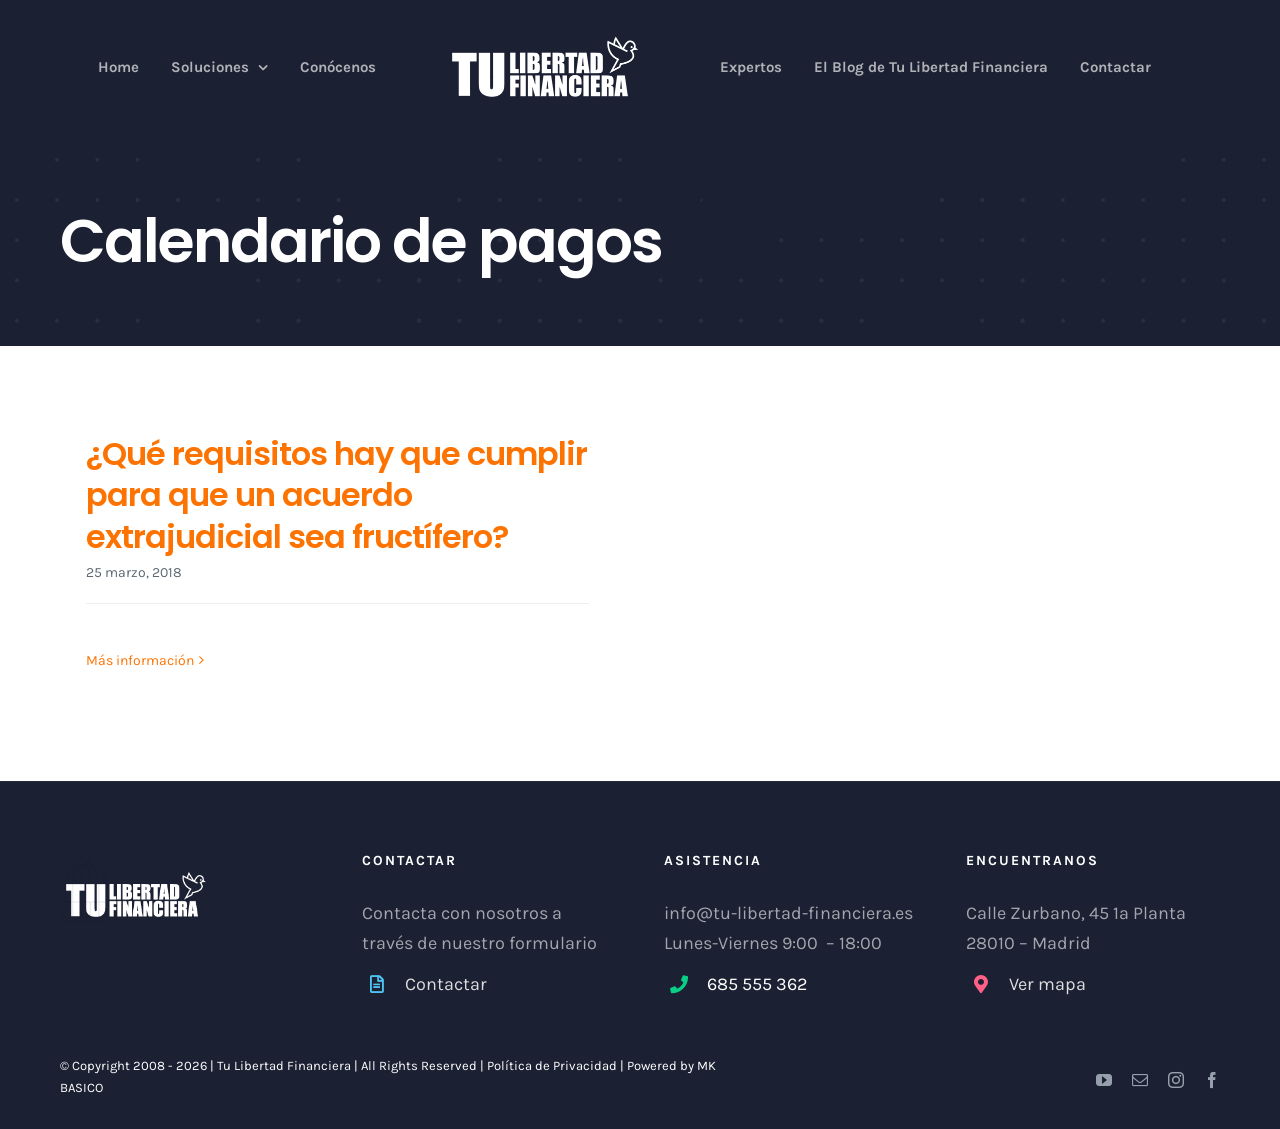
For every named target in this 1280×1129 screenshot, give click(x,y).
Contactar (446, 984)
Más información (140, 661)
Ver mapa (1047, 984)
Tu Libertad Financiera (285, 1065)
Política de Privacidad (552, 1065)
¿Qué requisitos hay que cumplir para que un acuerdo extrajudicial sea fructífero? (336, 495)
